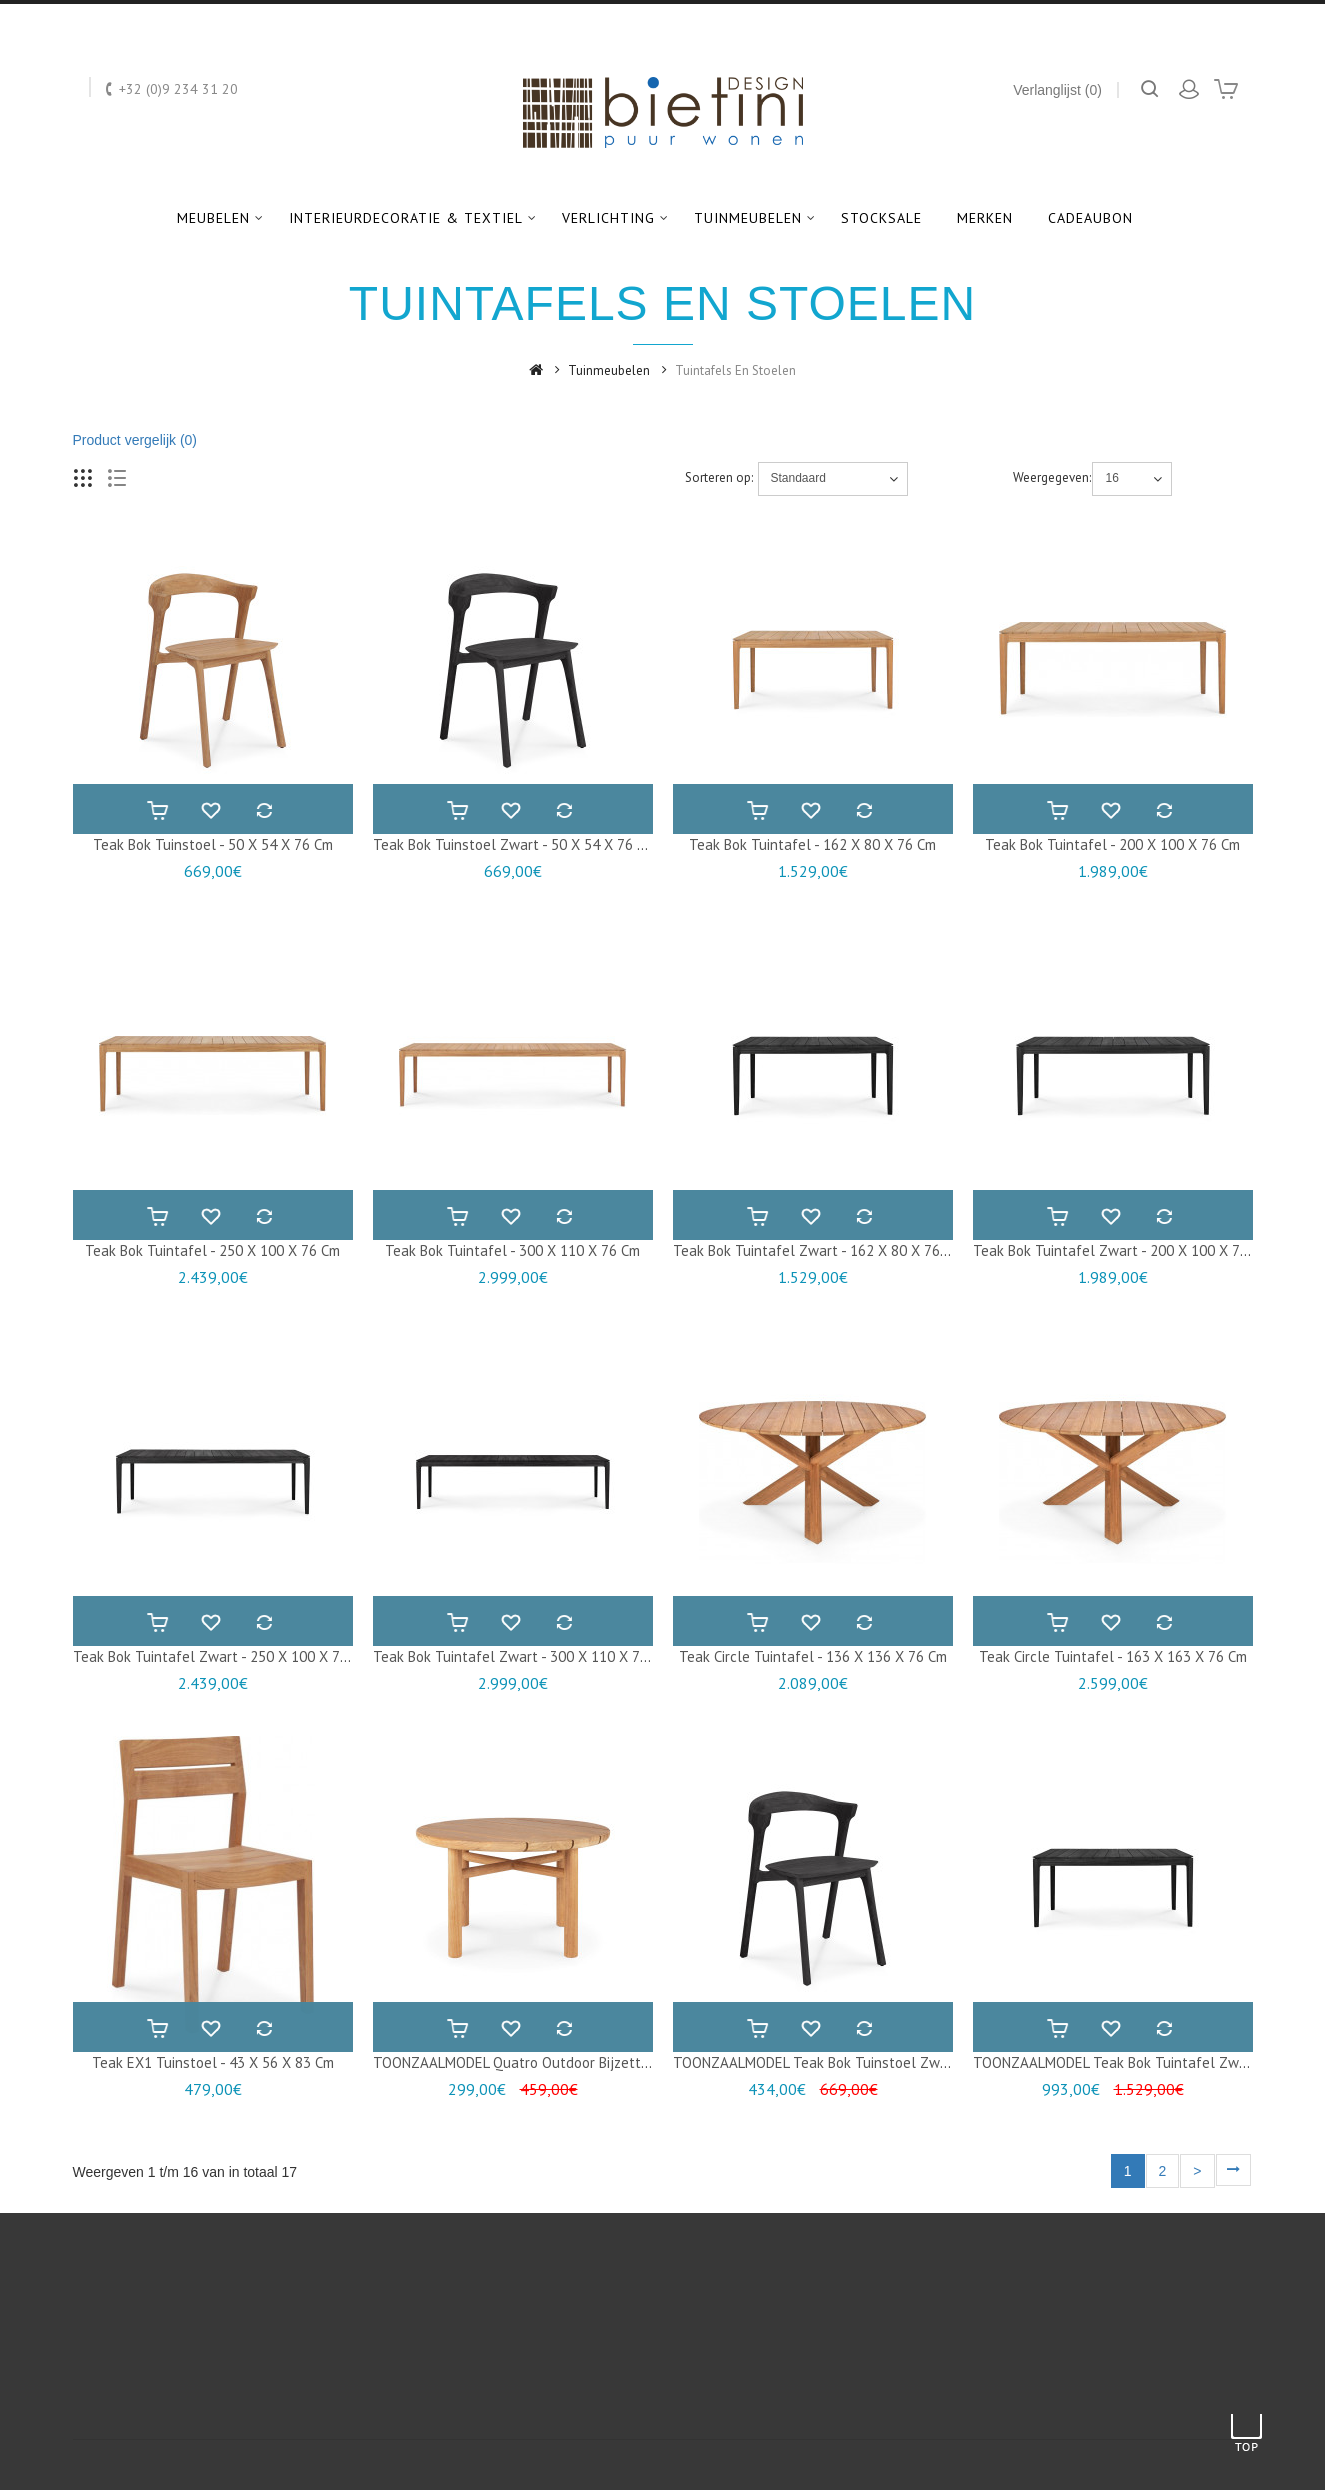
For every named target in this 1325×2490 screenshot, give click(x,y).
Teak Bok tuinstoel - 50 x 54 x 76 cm (213, 844)
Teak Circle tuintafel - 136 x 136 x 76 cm (813, 1656)
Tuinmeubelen (748, 218)
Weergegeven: (1050, 477)
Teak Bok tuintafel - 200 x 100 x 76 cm (1112, 844)
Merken (985, 218)
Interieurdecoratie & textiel (406, 218)
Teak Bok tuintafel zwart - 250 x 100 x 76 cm (222, 1656)
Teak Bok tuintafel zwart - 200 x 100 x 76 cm (1122, 1250)
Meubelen (213, 218)
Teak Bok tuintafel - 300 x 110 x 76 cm (512, 1250)
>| (1233, 2170)
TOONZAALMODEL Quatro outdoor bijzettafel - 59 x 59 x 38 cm (579, 2062)
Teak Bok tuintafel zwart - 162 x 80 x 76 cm (818, 1250)
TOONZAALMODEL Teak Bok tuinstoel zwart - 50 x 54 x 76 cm (874, 2062)
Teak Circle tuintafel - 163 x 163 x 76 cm (1113, 1656)
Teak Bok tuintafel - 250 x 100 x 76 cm (212, 1250)
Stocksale (881, 218)
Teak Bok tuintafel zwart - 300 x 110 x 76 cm (522, 1656)
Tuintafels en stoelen (735, 370)
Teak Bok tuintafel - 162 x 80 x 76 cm (812, 844)
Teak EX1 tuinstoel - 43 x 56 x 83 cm (213, 2062)
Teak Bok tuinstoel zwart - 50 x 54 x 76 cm (514, 844)
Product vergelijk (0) (135, 440)
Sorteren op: (719, 477)
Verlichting (608, 218)
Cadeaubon (1090, 218)
